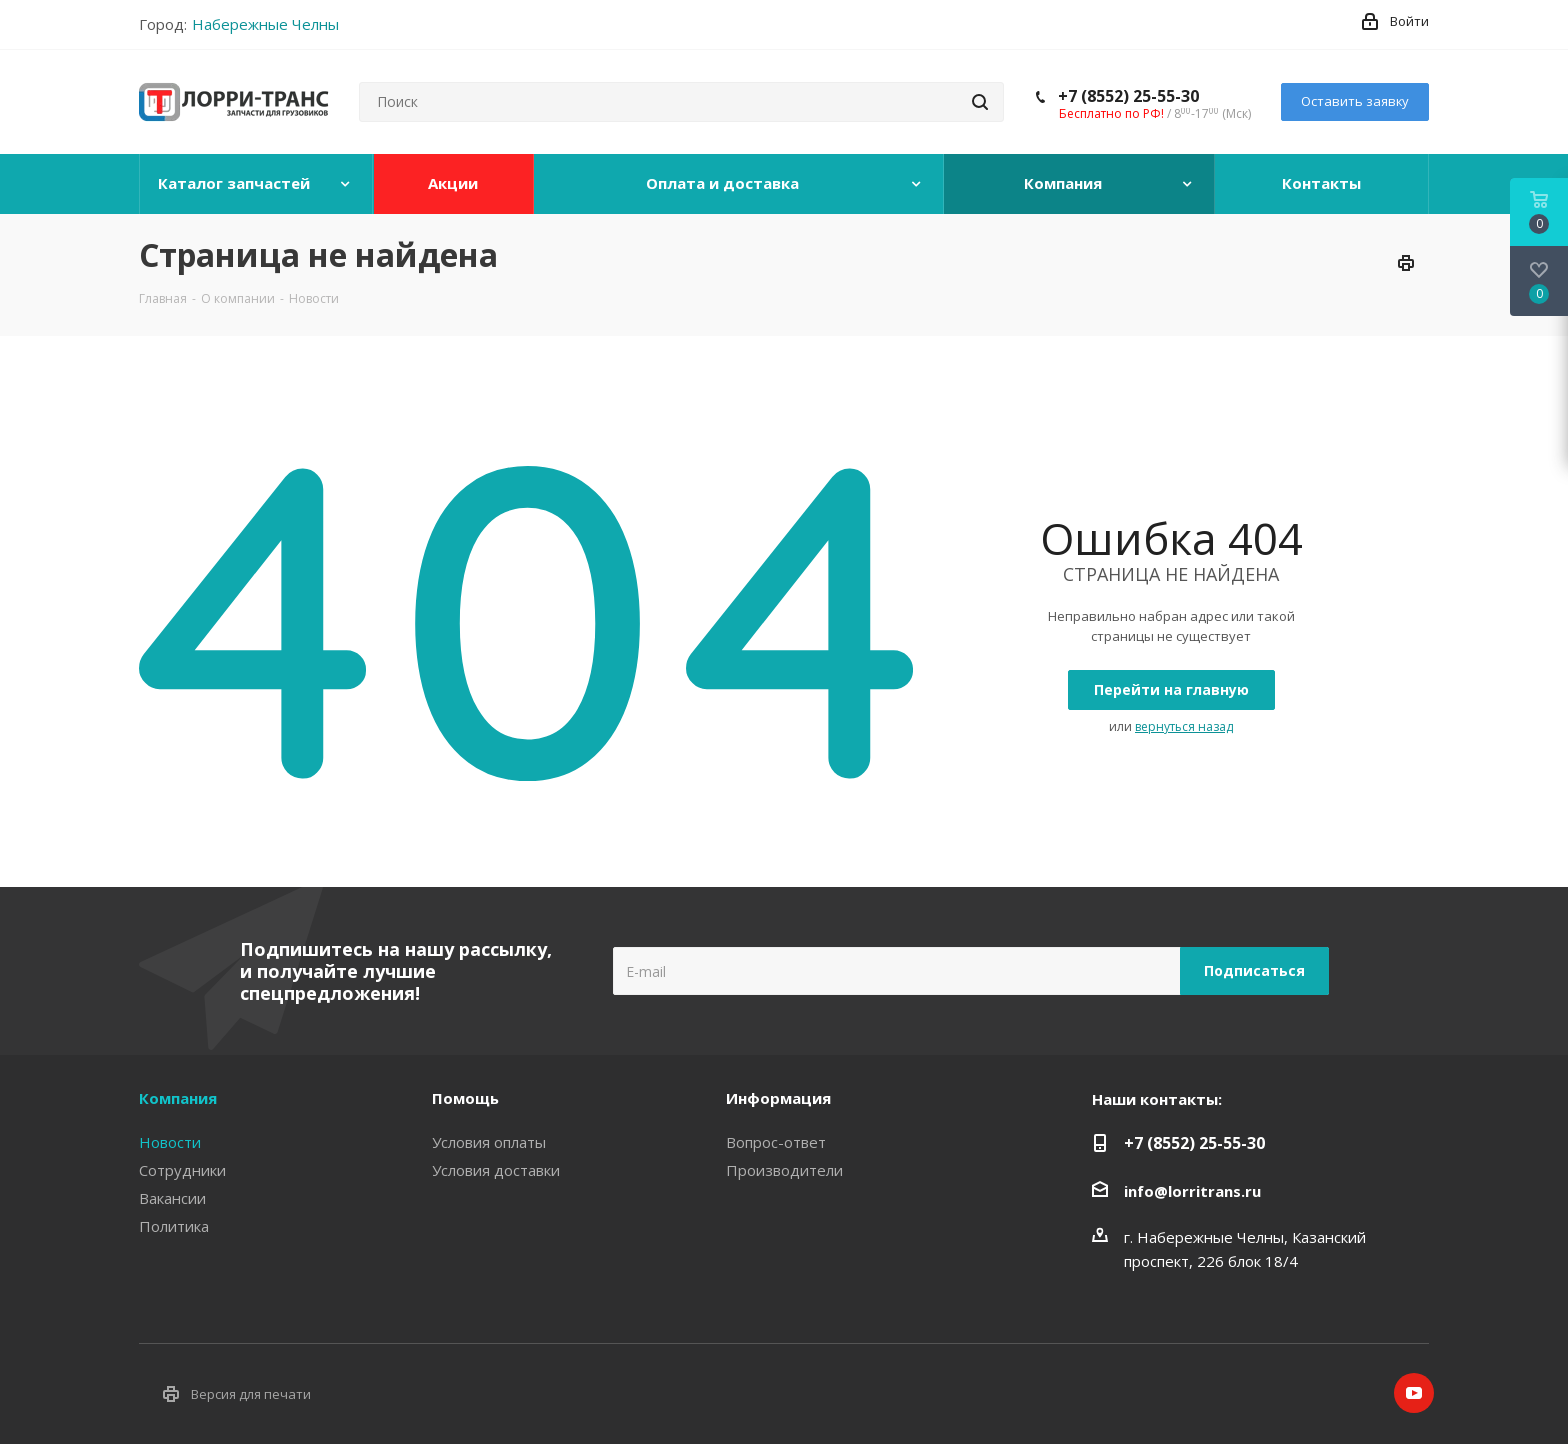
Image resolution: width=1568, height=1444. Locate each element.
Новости (170, 1142)
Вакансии (172, 1198)
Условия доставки (496, 1170)
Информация (778, 1098)
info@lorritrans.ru (1192, 1191)
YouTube (1414, 1393)
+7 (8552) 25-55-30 (1128, 96)
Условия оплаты (489, 1142)
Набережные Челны (265, 24)
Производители (784, 1170)
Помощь (465, 1098)
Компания (178, 1098)
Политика (174, 1226)
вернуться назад (1184, 726)
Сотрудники (182, 1170)
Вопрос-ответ (776, 1142)
